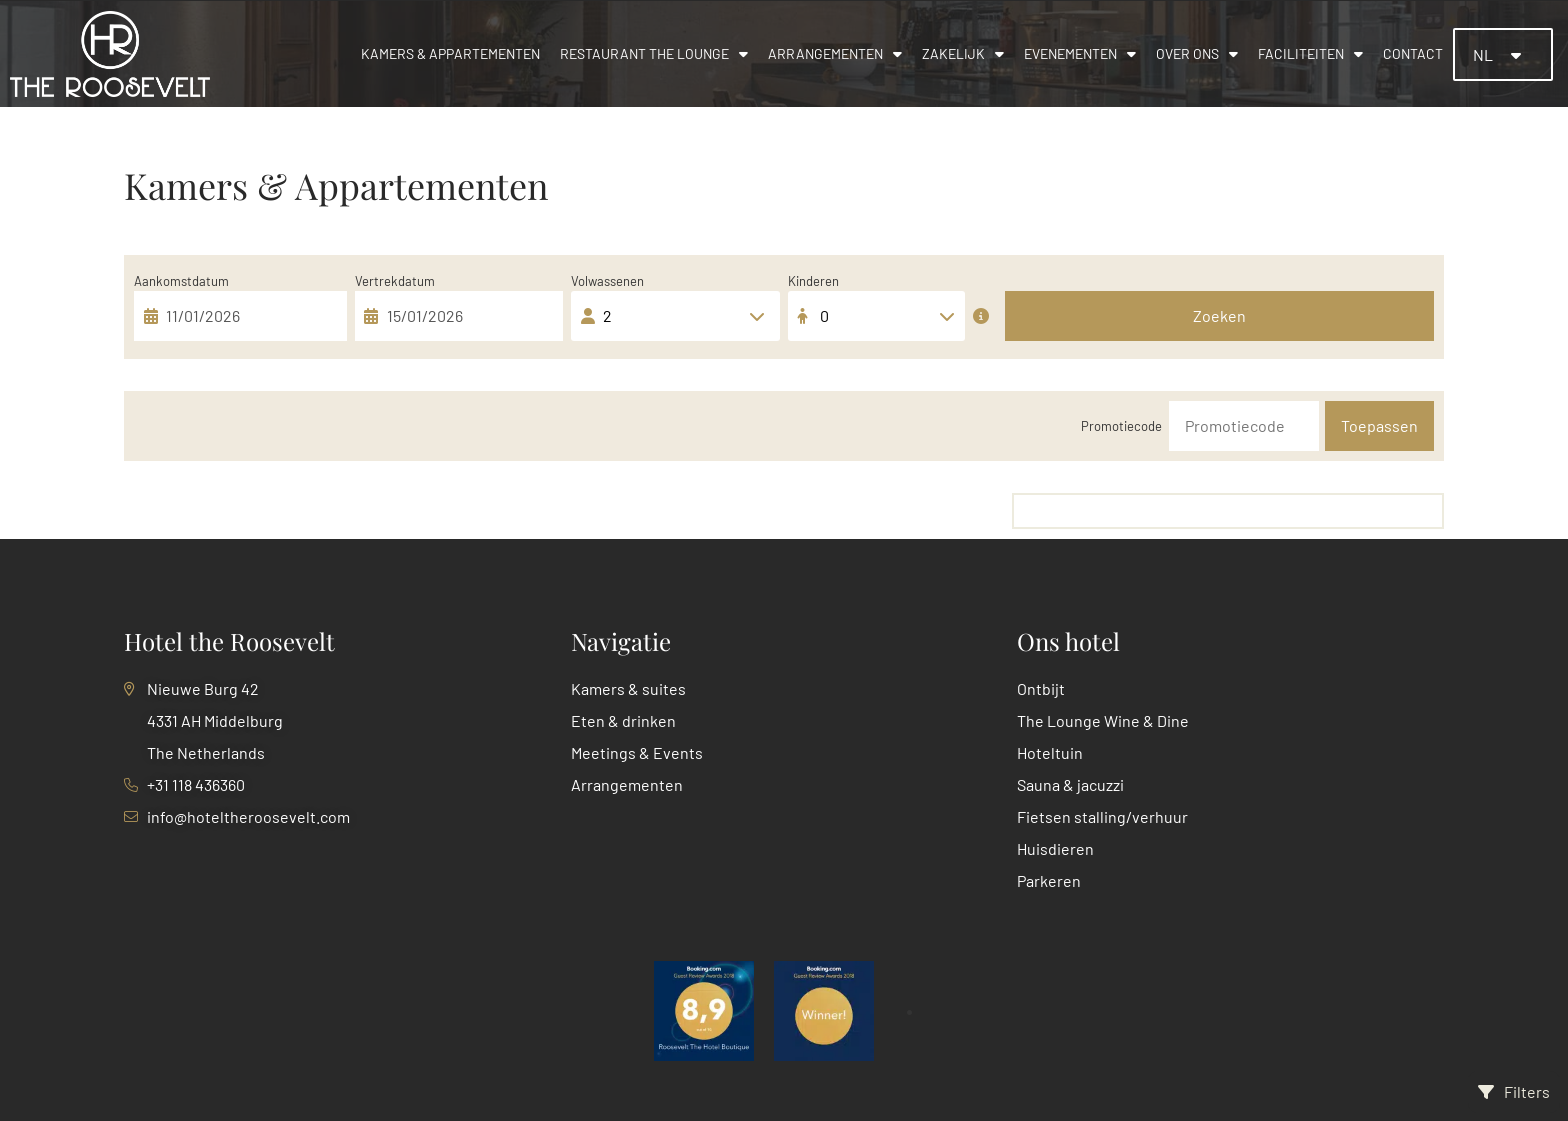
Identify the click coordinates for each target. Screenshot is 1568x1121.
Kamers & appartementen (450, 53)
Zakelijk (963, 54)
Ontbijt (1041, 688)
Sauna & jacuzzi (1070, 784)
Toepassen (1379, 425)
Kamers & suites (628, 688)
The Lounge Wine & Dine (1103, 720)
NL (1484, 54)
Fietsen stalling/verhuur (1102, 816)
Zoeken (1219, 315)
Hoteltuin (1050, 752)
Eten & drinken (623, 720)
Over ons (1197, 54)
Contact (1413, 53)
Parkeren (1049, 880)
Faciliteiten (1310, 54)
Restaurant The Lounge (654, 54)
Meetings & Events (637, 752)
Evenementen (1080, 54)
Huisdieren (1055, 848)
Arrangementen (835, 54)
